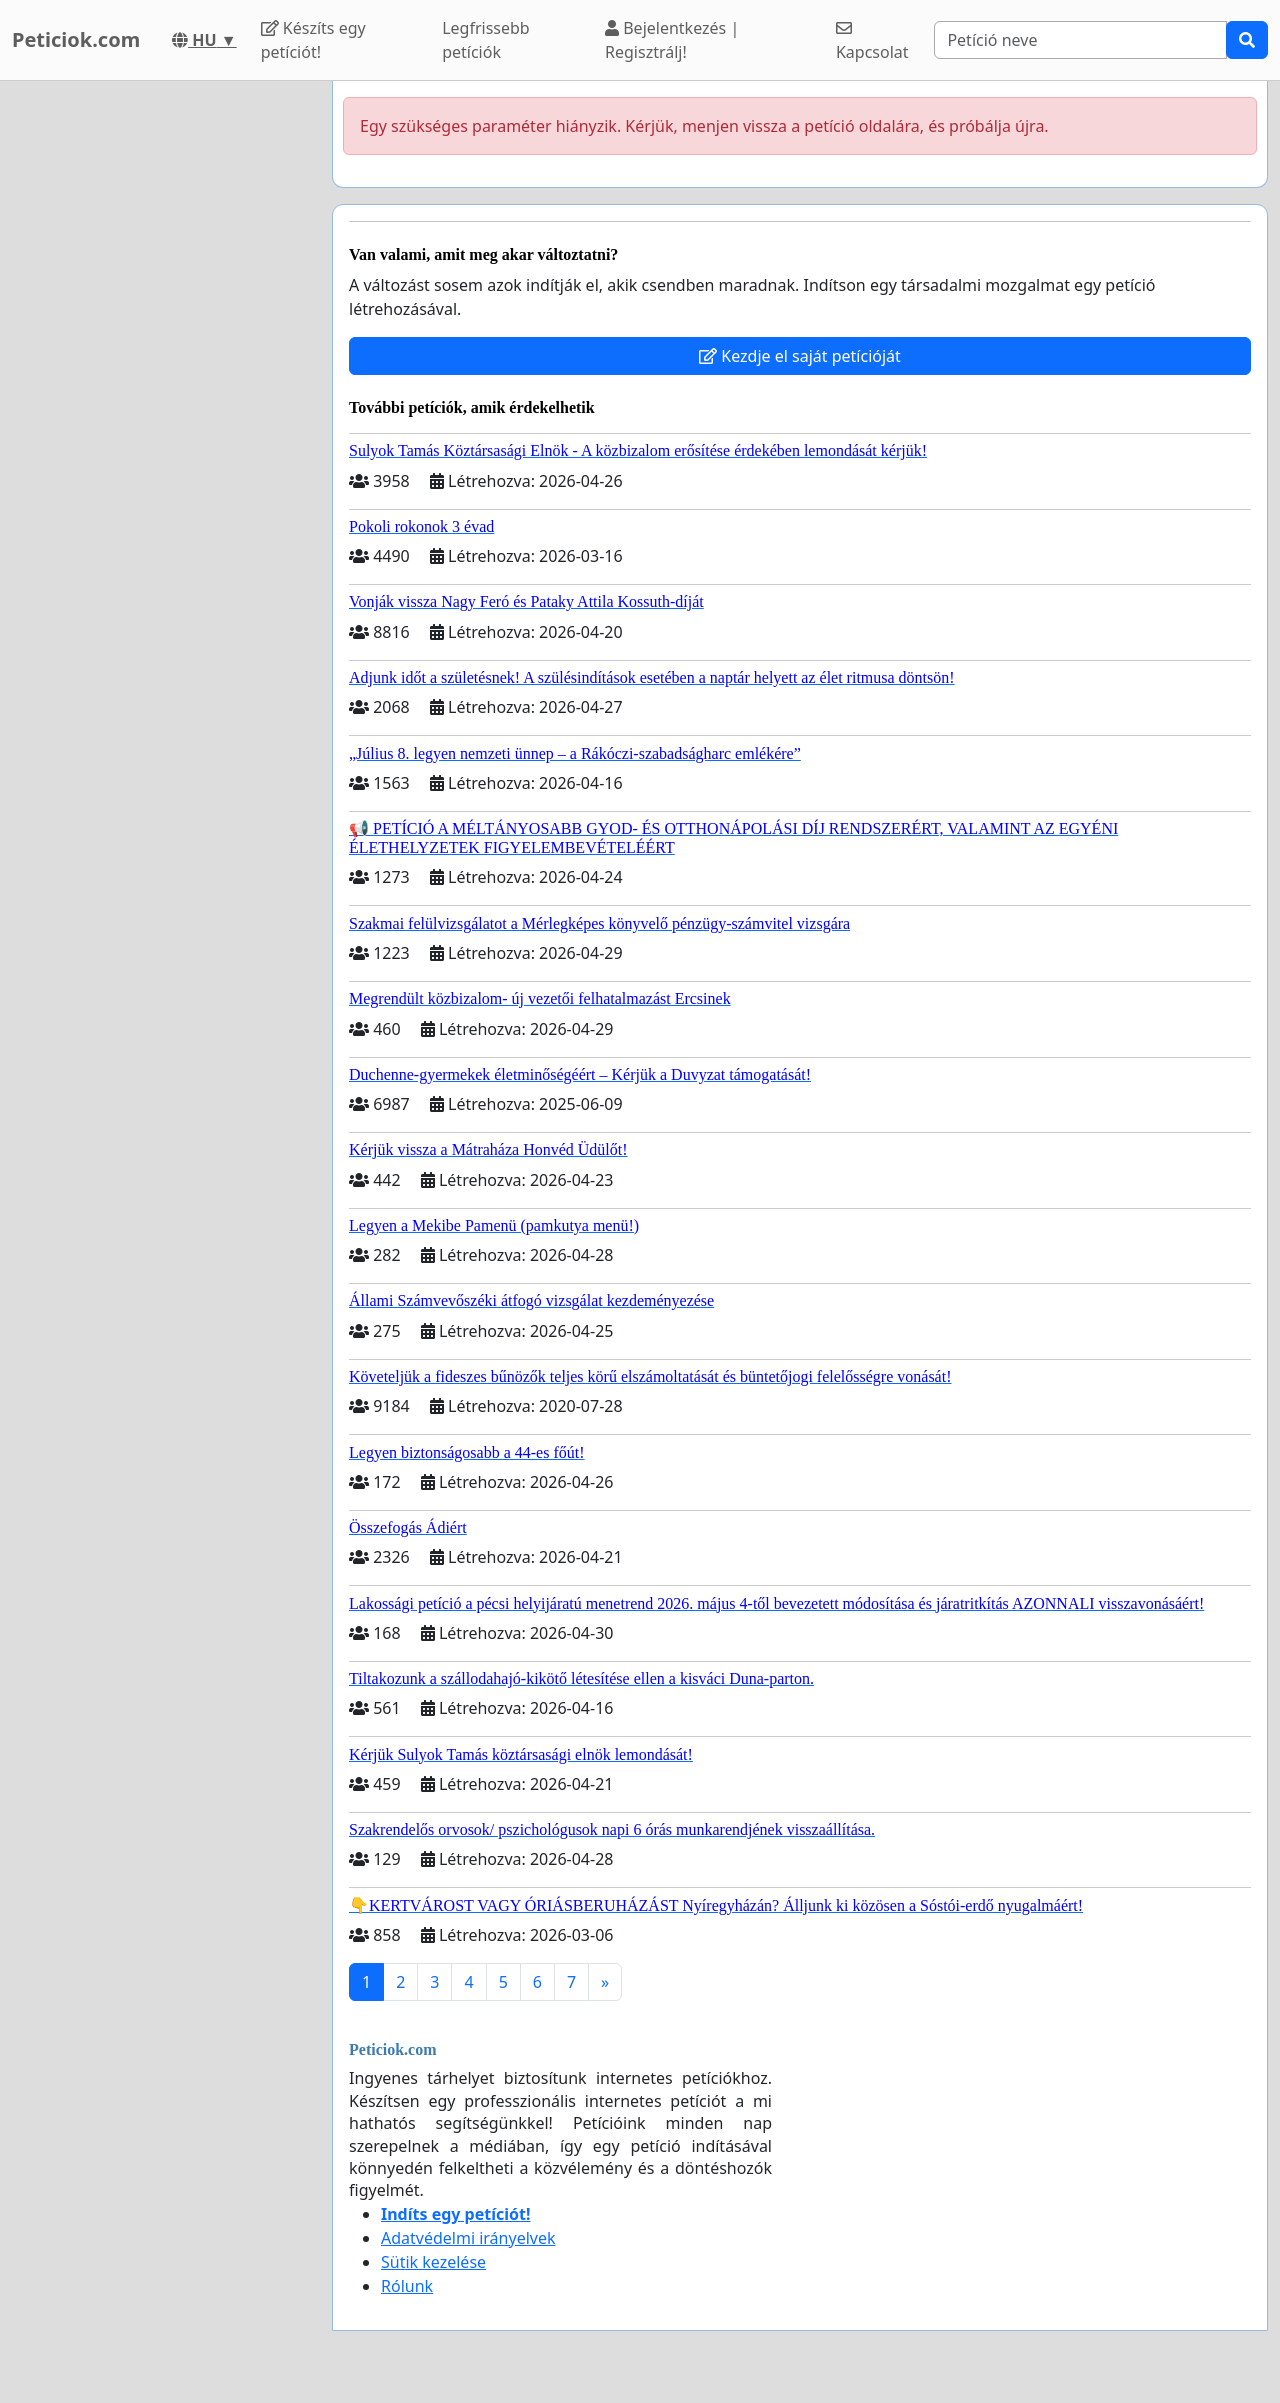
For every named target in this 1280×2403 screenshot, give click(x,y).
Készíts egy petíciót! (313, 40)
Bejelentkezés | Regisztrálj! (672, 40)
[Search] (1080, 40)
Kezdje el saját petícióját (800, 356)
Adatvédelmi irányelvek (468, 2238)
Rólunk (407, 2286)
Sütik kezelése (433, 2262)
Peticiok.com (76, 39)
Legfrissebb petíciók (486, 40)
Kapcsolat (872, 41)
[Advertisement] (160, 381)
